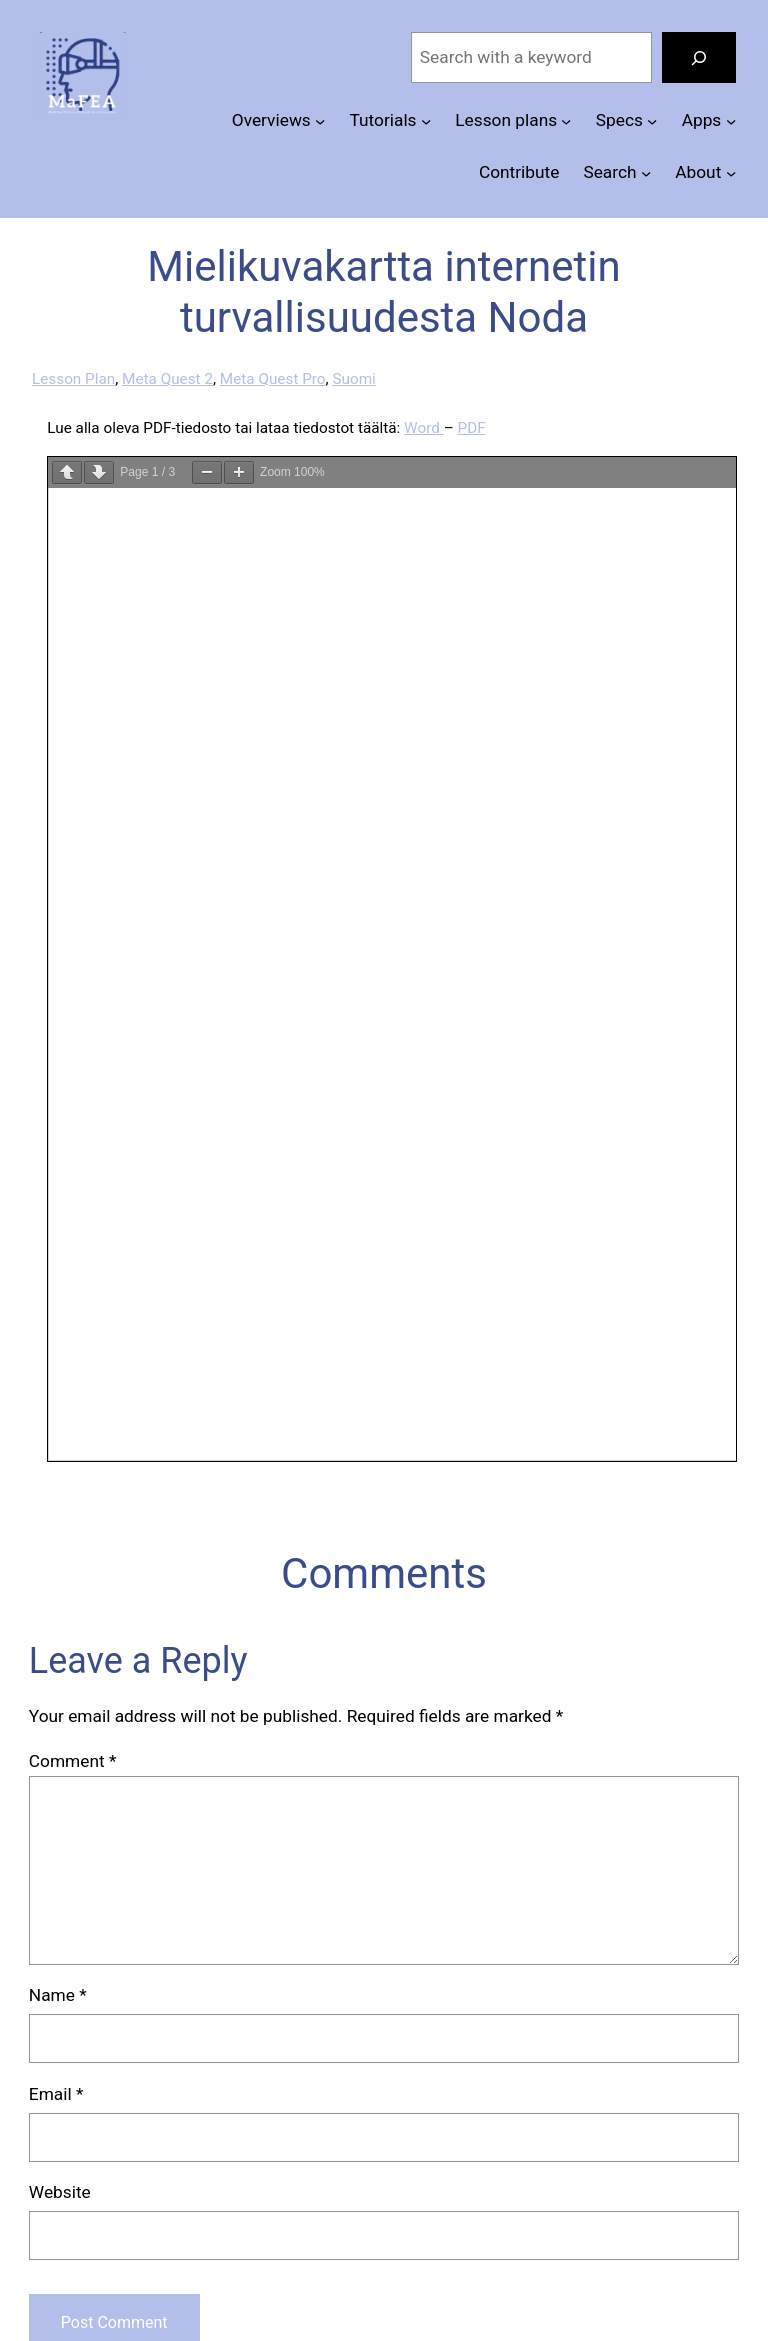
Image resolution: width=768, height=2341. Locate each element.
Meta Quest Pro (273, 379)
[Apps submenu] (731, 121)
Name (58, 1995)
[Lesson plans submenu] (566, 121)
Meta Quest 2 (167, 379)
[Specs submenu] (652, 121)
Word (424, 428)
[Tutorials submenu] (426, 121)
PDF (471, 428)
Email (56, 2094)
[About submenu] (731, 172)
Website (60, 2192)
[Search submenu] (646, 172)
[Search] (699, 57)
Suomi (353, 379)
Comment (73, 1761)
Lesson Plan (73, 379)
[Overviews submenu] (320, 121)
